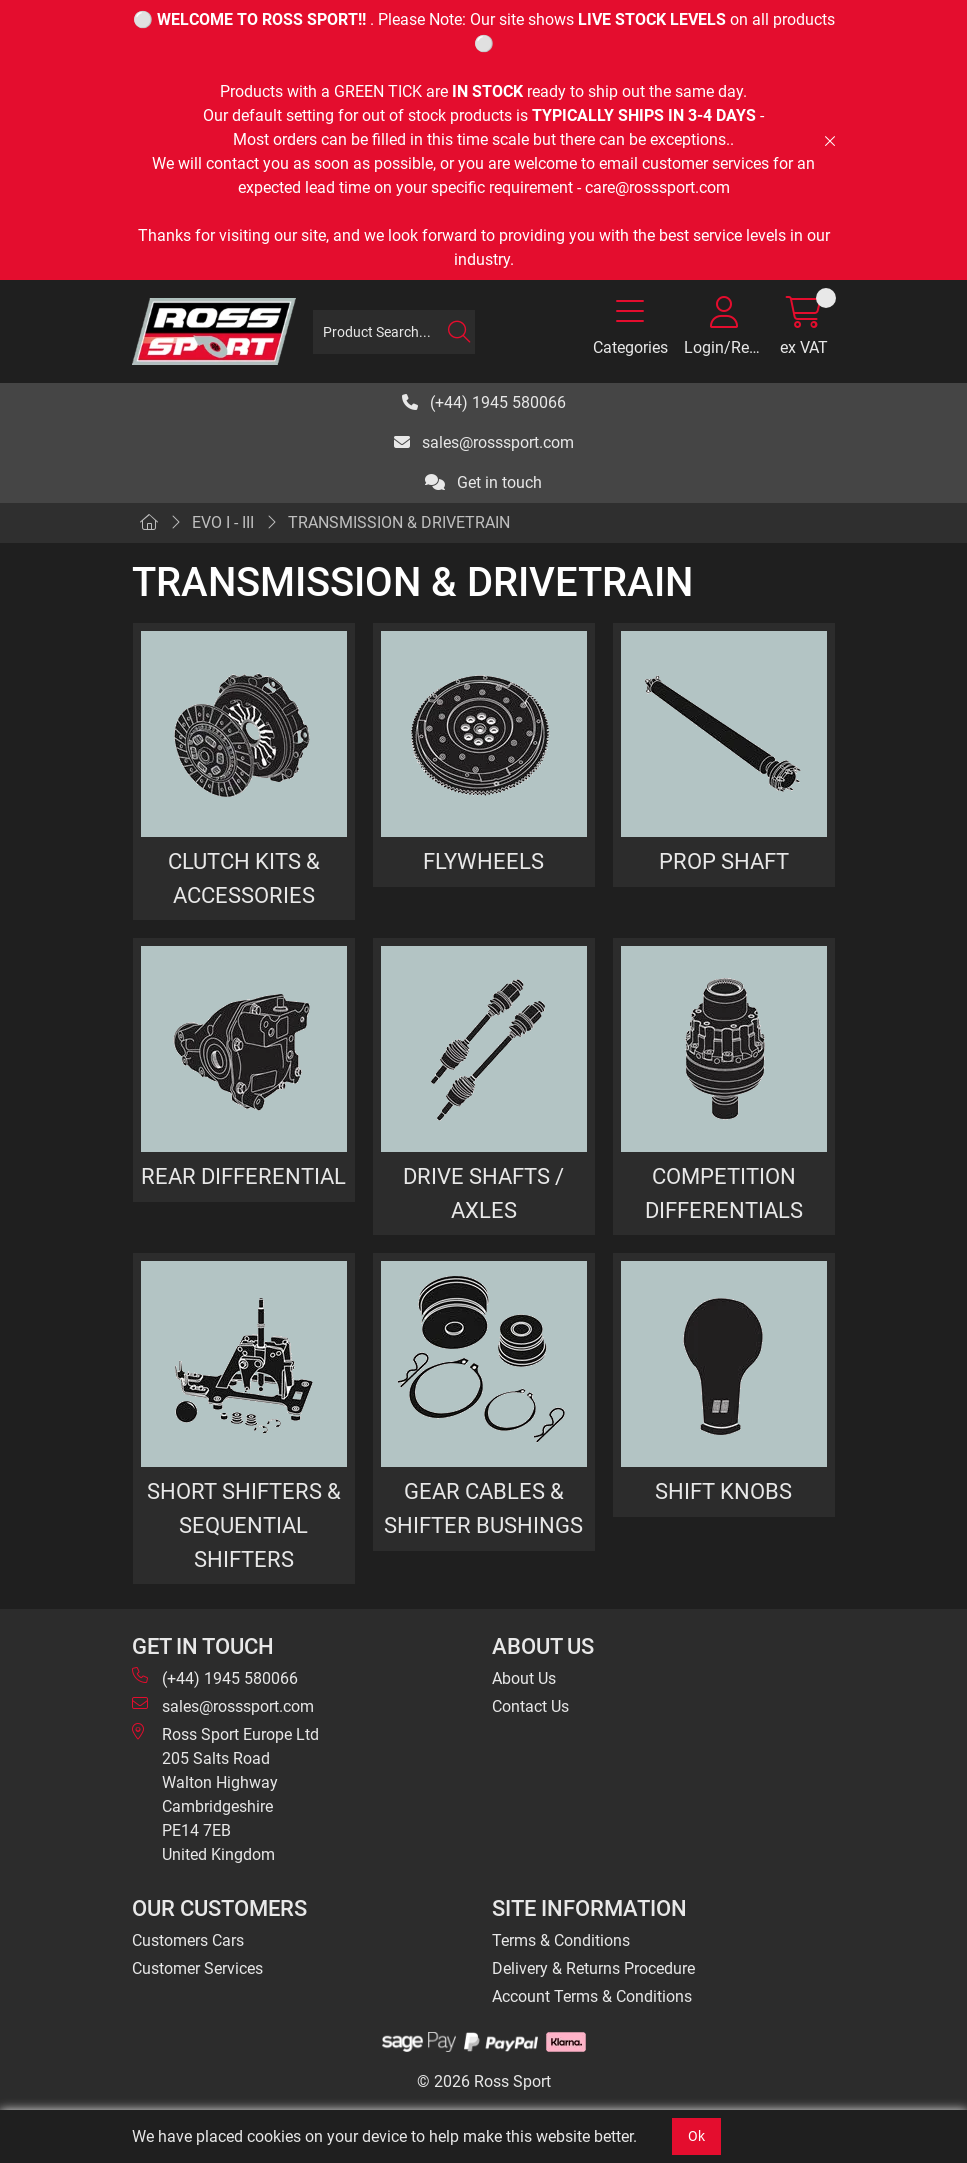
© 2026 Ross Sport (484, 2081)
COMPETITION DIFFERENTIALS (724, 1193)
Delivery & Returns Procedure (593, 1968)
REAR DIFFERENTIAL (243, 1176)
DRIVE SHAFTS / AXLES (483, 1193)
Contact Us (530, 1706)
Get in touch (483, 482)
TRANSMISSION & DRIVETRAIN (399, 522)
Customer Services (197, 1968)
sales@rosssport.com (484, 442)
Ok (696, 2136)
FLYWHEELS (483, 861)
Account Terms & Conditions (592, 1996)
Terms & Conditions (561, 1940)
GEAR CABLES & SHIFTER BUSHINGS (483, 1508)
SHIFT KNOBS (723, 1491)
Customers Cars (188, 1940)
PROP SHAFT (724, 861)
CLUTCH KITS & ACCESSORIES (244, 878)
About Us (524, 1678)
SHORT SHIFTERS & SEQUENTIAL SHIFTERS (244, 1524)
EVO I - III (223, 522)
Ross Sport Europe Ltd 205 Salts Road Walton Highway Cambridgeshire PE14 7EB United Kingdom (225, 1793)
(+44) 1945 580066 (484, 402)
